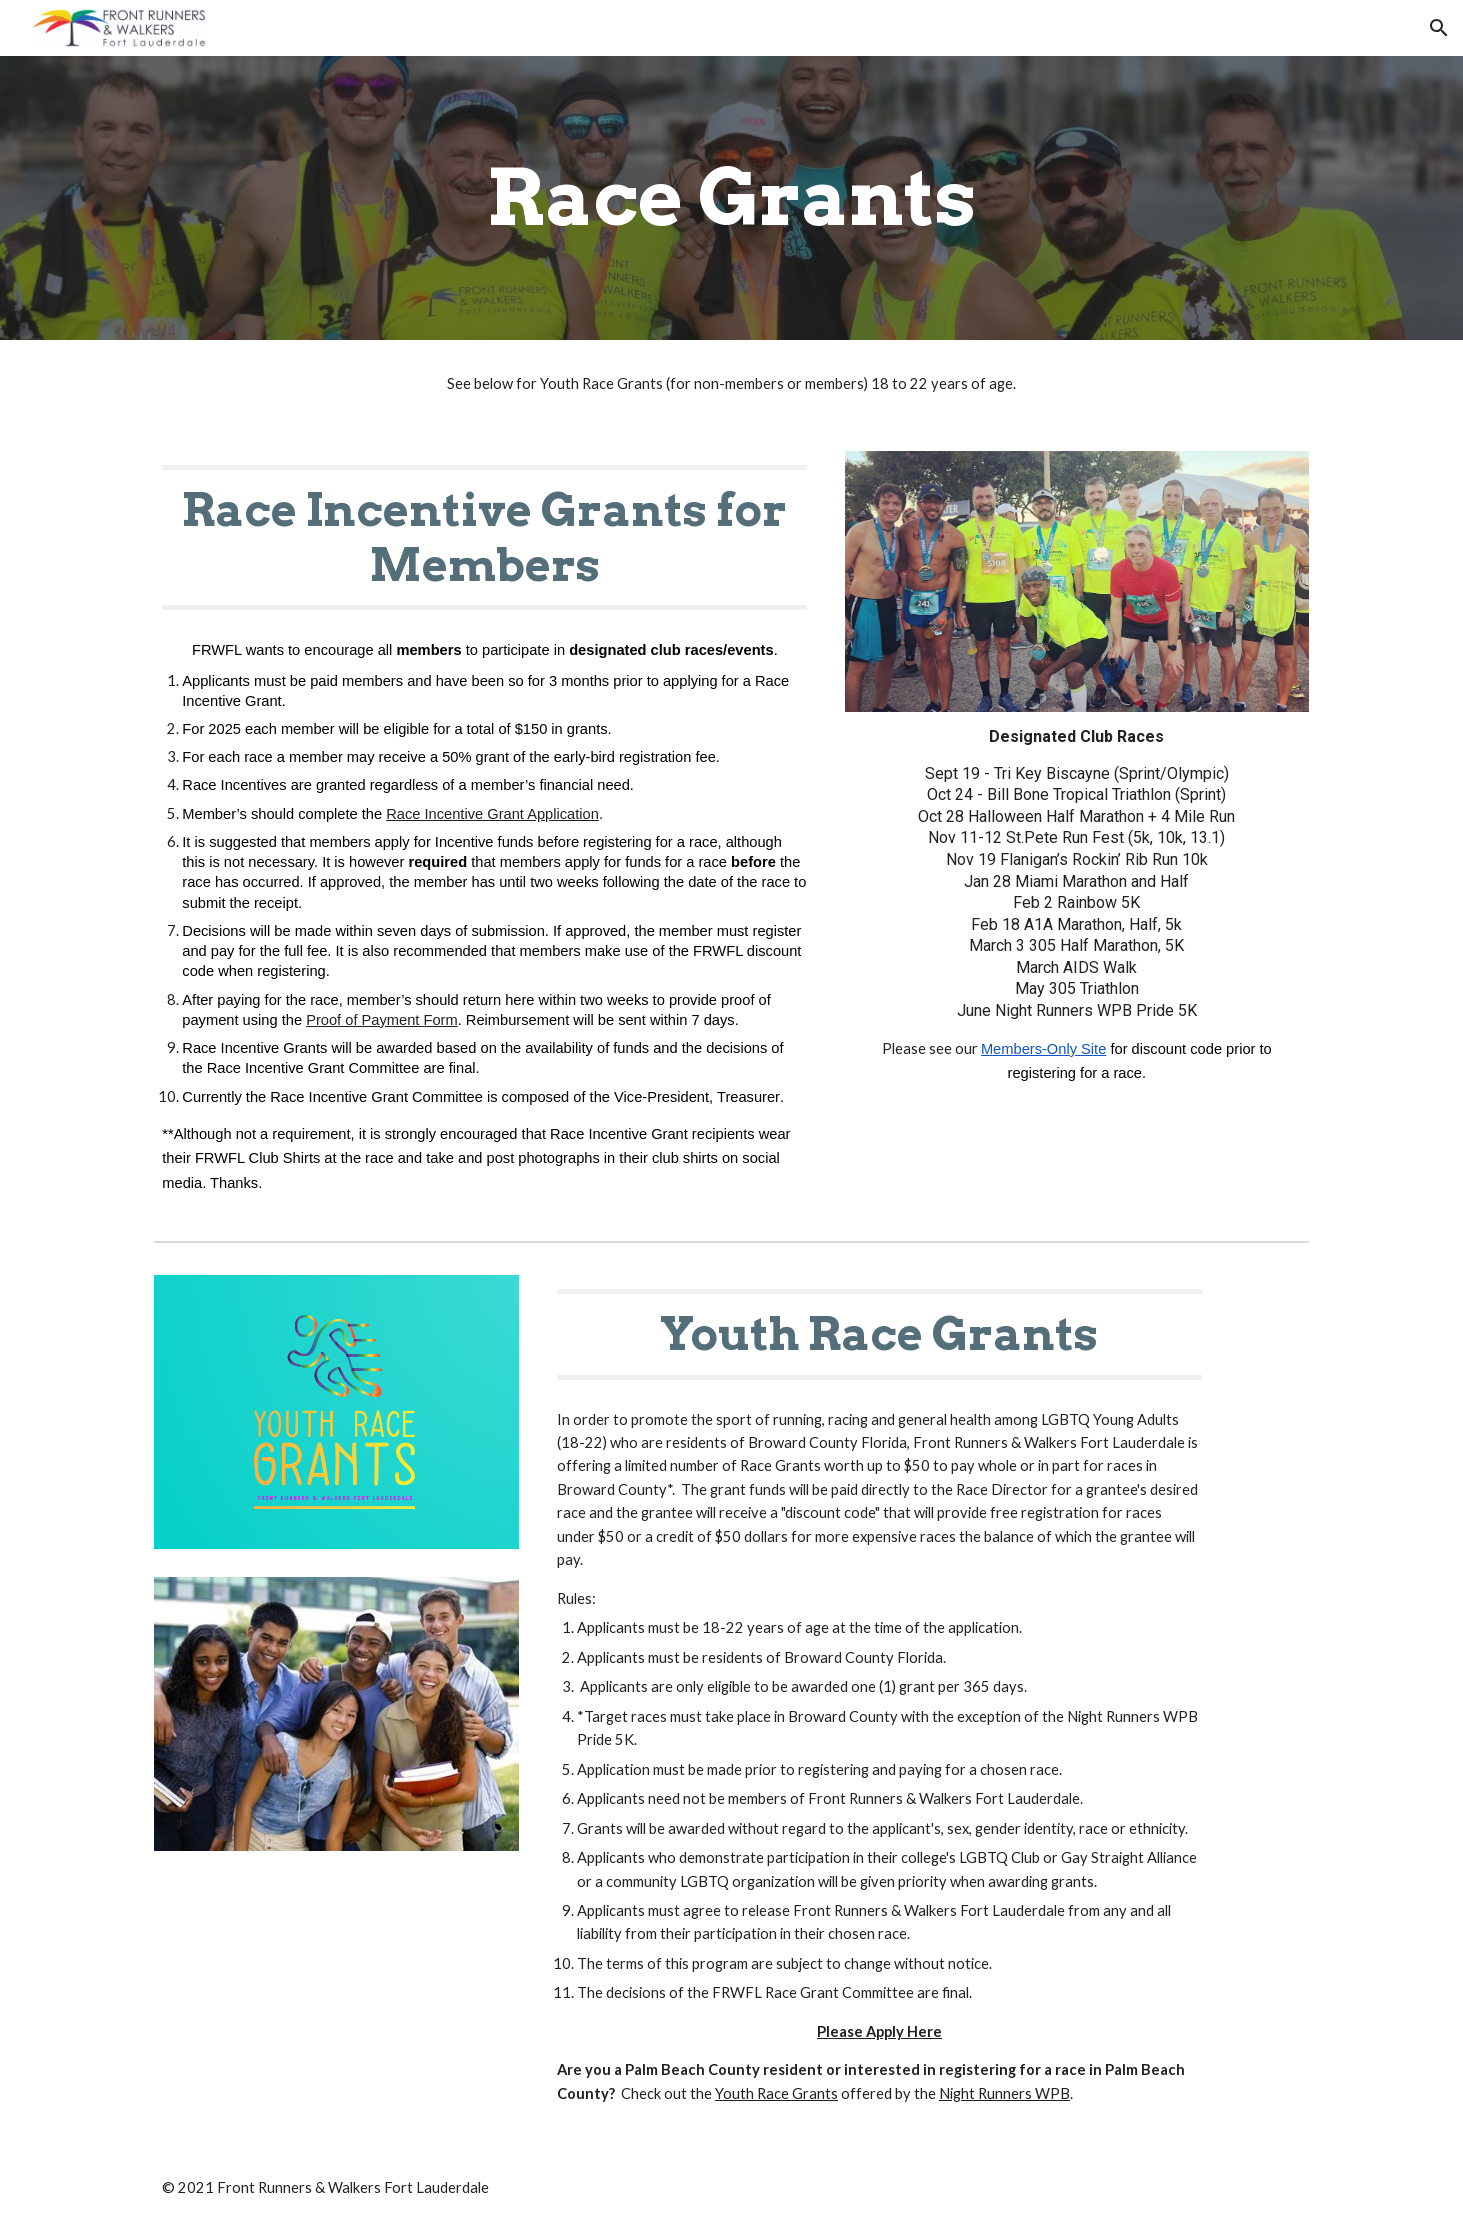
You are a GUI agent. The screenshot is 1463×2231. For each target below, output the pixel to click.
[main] (732, 198)
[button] (1439, 28)
